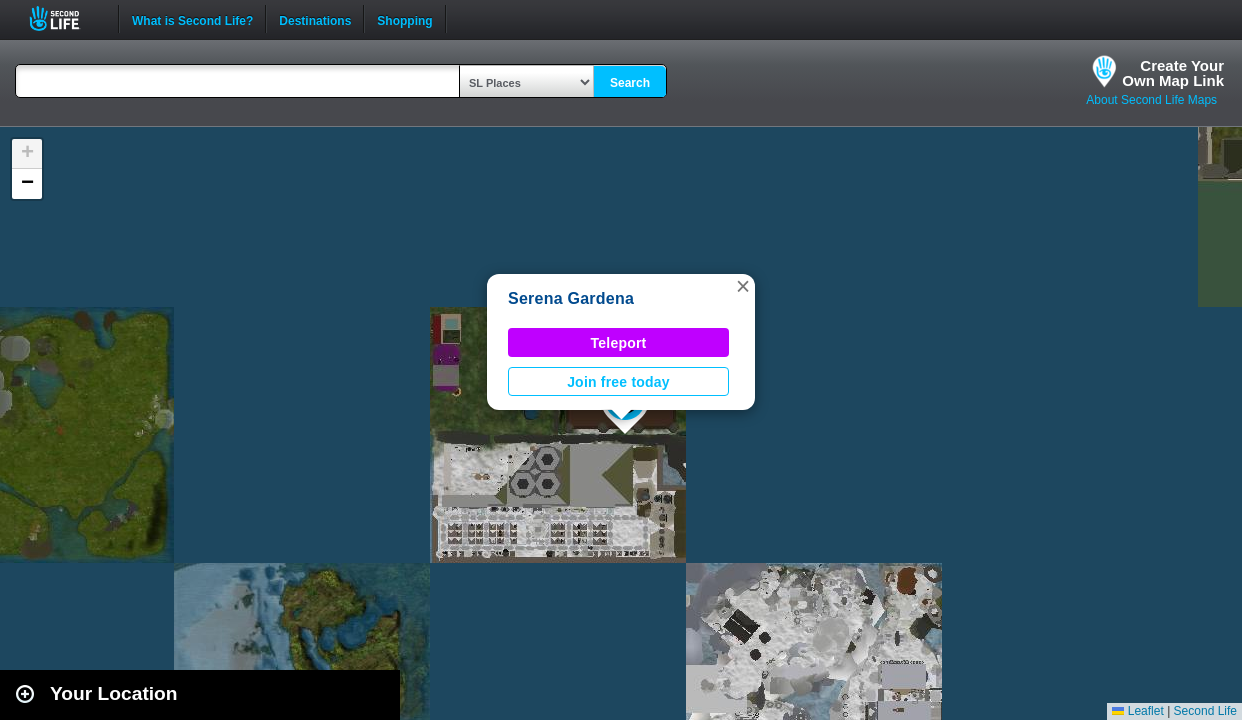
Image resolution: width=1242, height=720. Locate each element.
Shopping (404, 19)
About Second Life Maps (1151, 100)
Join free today (618, 382)
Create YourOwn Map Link (1173, 73)
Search (630, 83)
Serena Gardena (571, 298)
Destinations (315, 19)
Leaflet (1137, 711)
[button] (743, 286)
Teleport (619, 343)
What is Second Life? (192, 19)
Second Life (65, 18)
